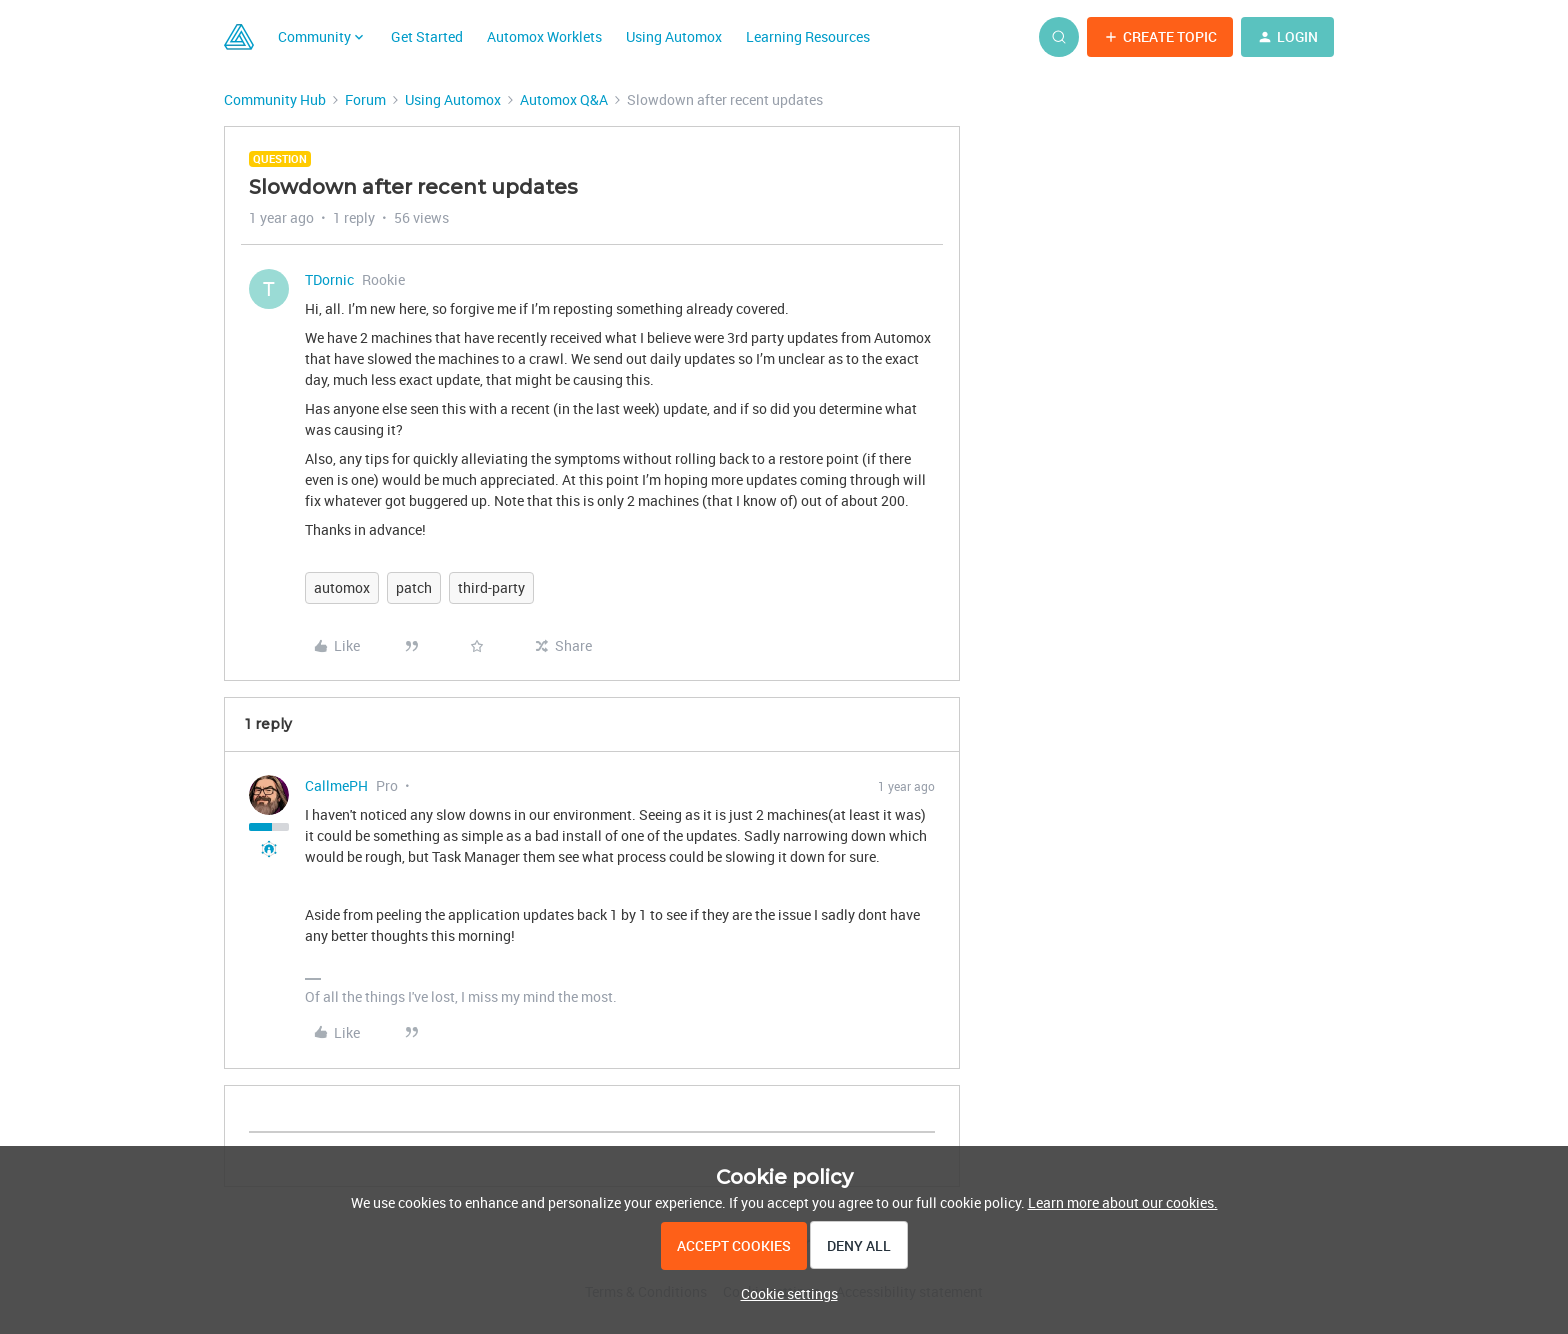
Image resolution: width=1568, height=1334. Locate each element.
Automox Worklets (544, 36)
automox (342, 587)
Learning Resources (808, 36)
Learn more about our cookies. (1123, 1202)
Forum (365, 99)
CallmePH (336, 785)
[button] (1160, 37)
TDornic (329, 279)
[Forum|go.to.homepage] (239, 37)
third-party (491, 587)
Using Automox (674, 36)
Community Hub (275, 99)
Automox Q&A (564, 99)
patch (414, 587)
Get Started (427, 36)
